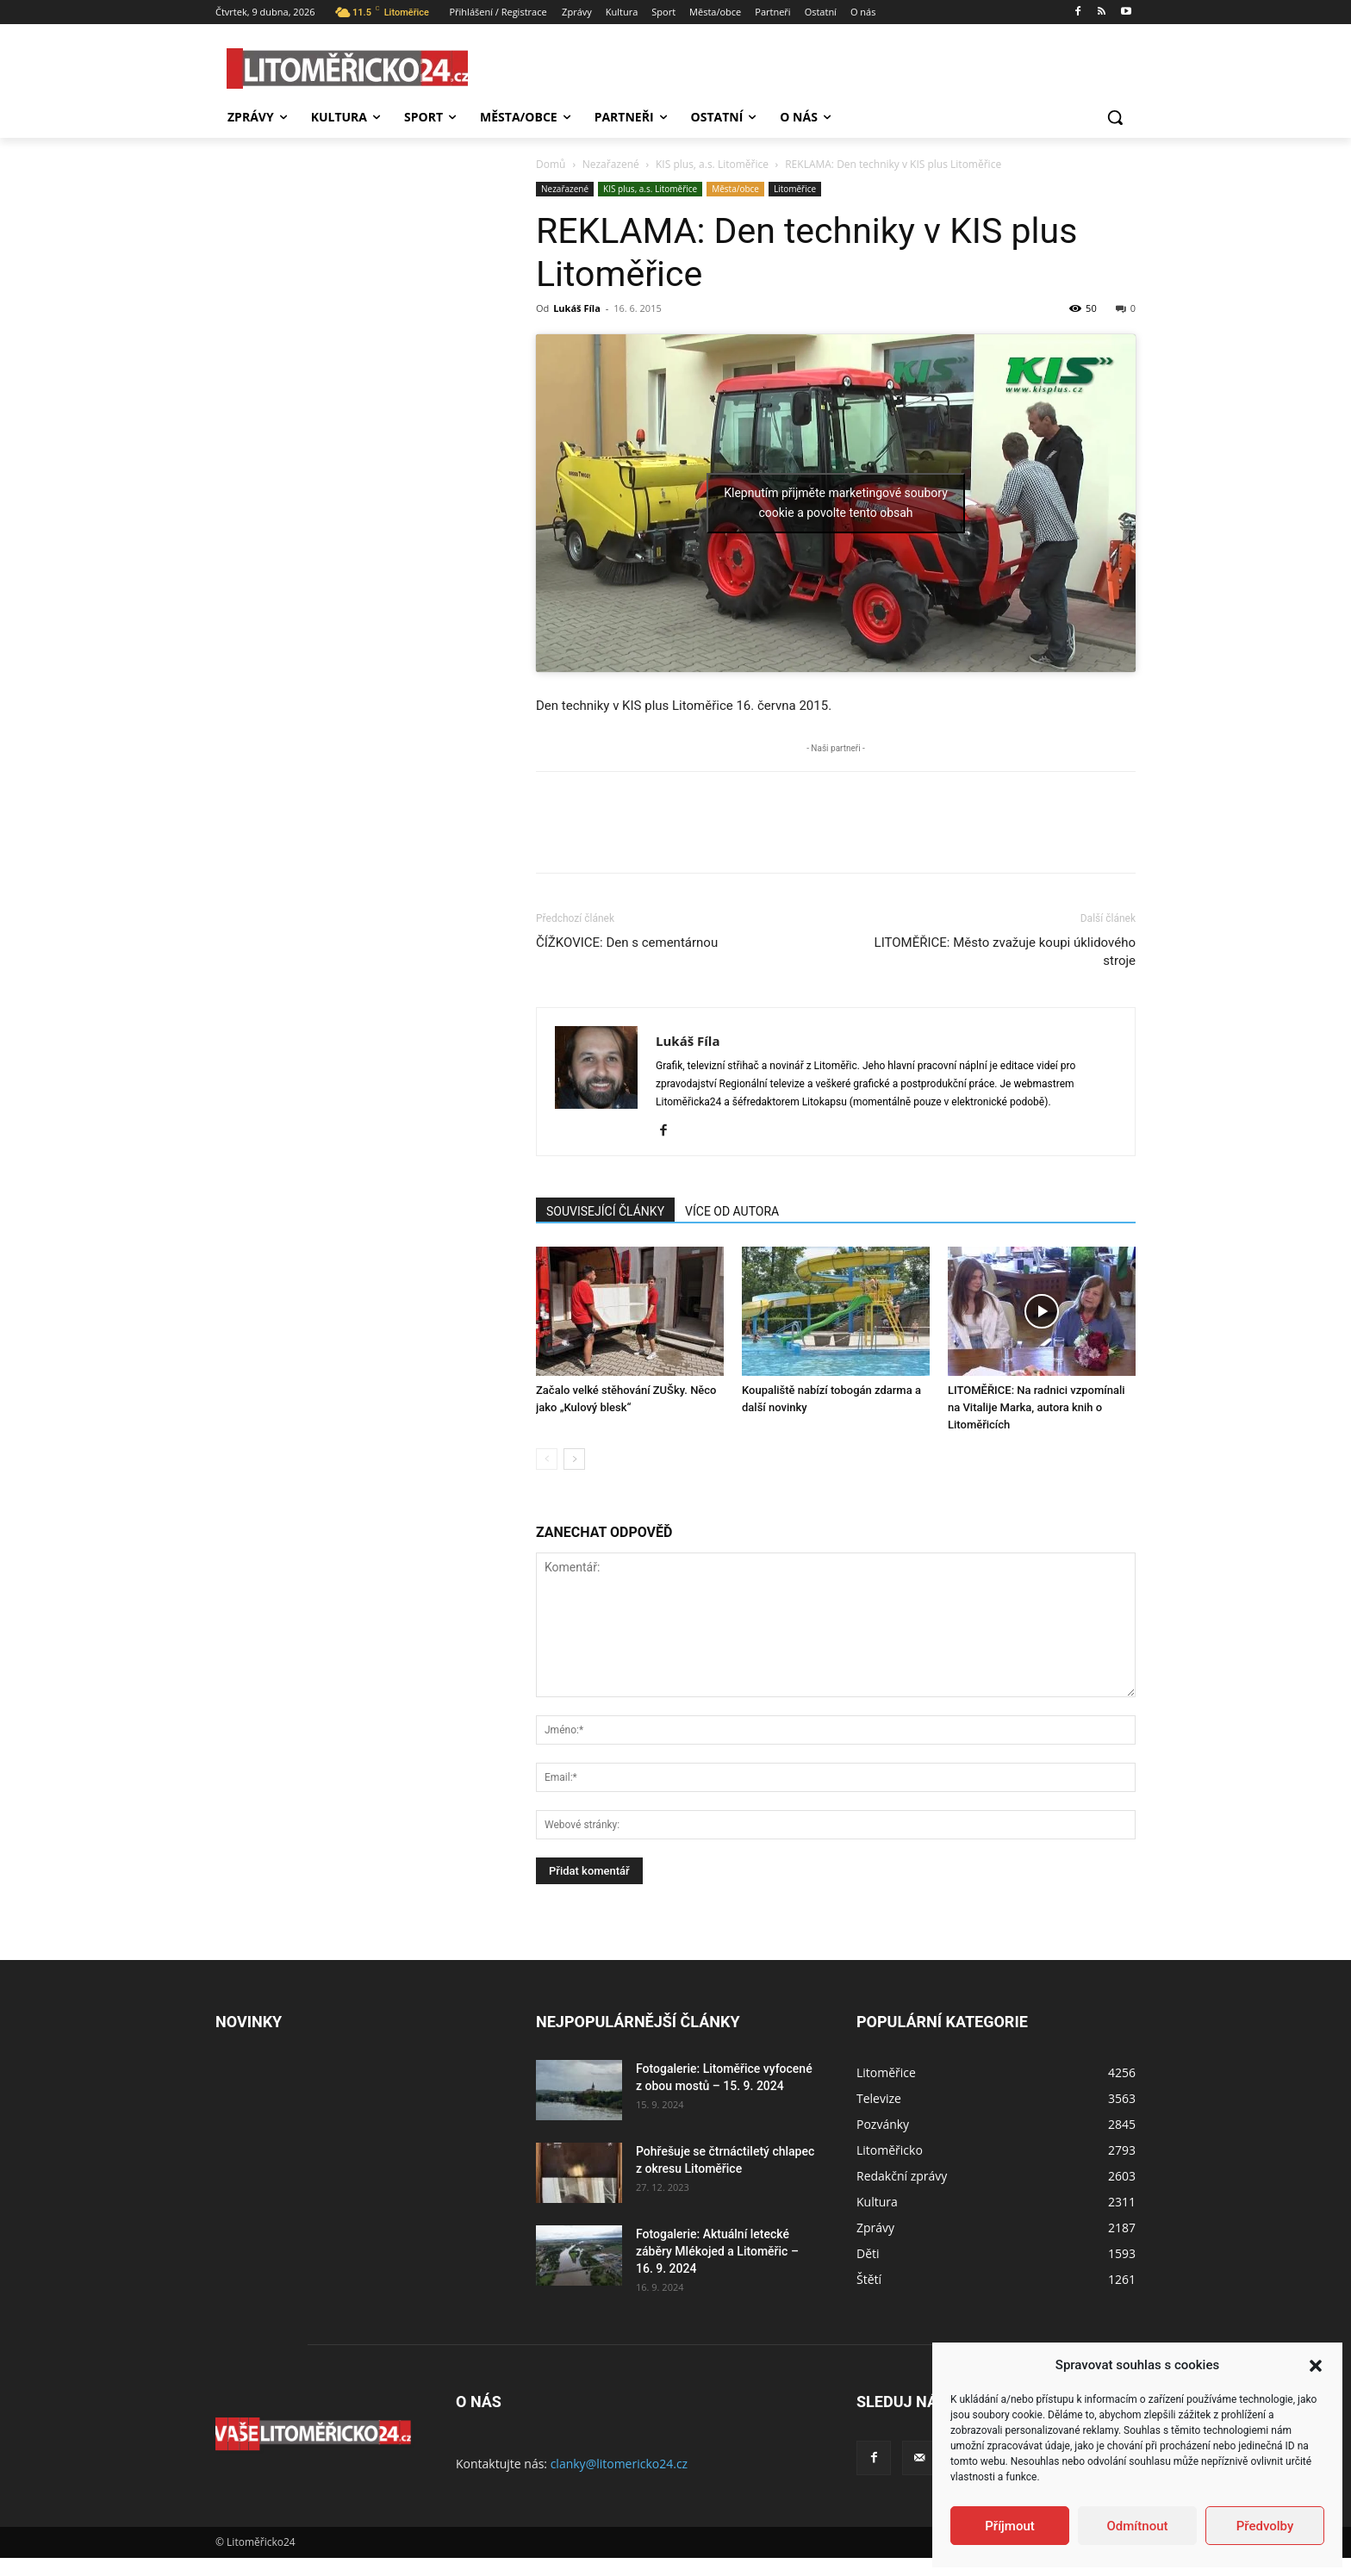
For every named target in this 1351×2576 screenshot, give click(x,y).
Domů (550, 164)
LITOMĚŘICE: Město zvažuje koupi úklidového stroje (1005, 951)
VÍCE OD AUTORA (732, 1211)
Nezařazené (610, 164)
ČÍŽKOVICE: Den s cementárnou (627, 942)
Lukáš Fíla (577, 308)
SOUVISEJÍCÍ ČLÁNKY (605, 1211)
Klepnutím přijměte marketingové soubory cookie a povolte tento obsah (836, 503)
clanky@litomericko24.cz (619, 2463)
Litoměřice (795, 189)
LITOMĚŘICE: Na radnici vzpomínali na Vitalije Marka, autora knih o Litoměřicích (1036, 1407)
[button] (1315, 2365)
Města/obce (735, 189)
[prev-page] (546, 1459)
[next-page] (574, 1459)
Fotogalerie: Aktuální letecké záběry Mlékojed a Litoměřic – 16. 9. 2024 (717, 2251)
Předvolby (1265, 2526)
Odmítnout (1137, 2526)
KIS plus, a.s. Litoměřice (712, 164)
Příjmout (1009, 2526)
